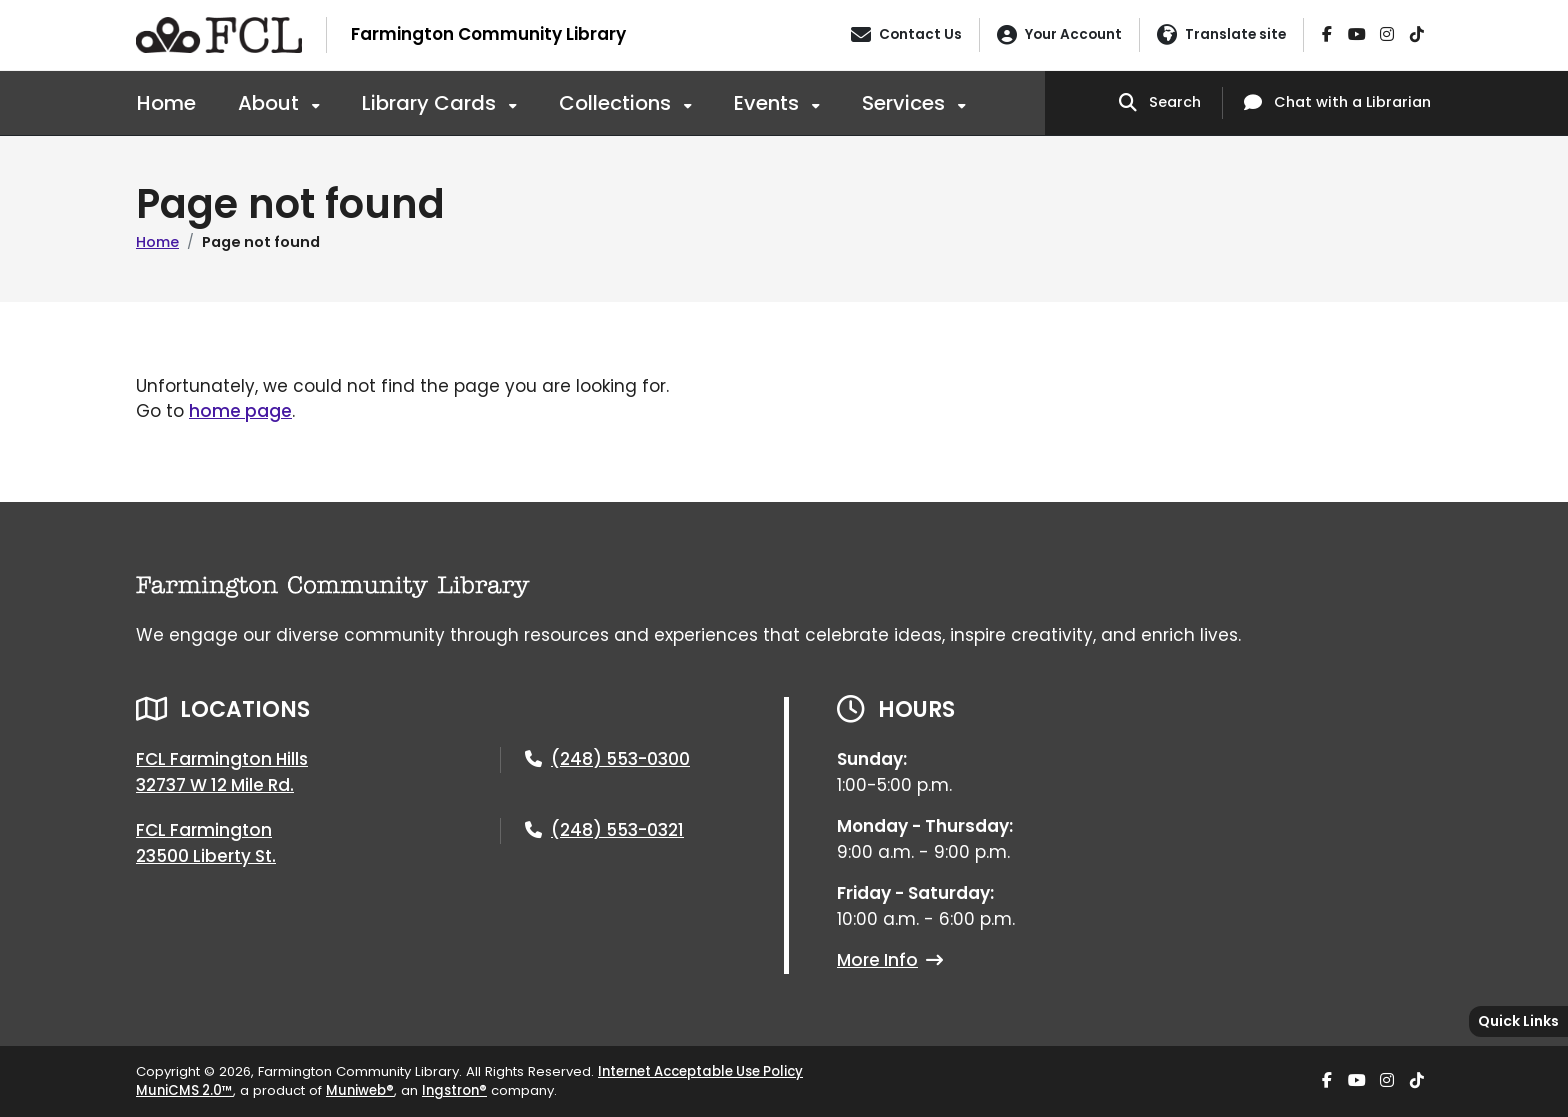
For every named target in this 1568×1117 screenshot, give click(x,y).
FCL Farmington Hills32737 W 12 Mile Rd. (222, 772)
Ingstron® (454, 1090)
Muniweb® (360, 1090)
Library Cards (431, 103)
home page (240, 411)
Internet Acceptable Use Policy (700, 1071)
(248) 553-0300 (620, 759)
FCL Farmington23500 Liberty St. (206, 843)
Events (769, 103)
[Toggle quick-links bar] (1518, 1021)
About (271, 103)
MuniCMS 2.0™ (184, 1090)
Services (906, 103)
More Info (890, 960)
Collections (617, 103)
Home (166, 103)
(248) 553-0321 (617, 830)
